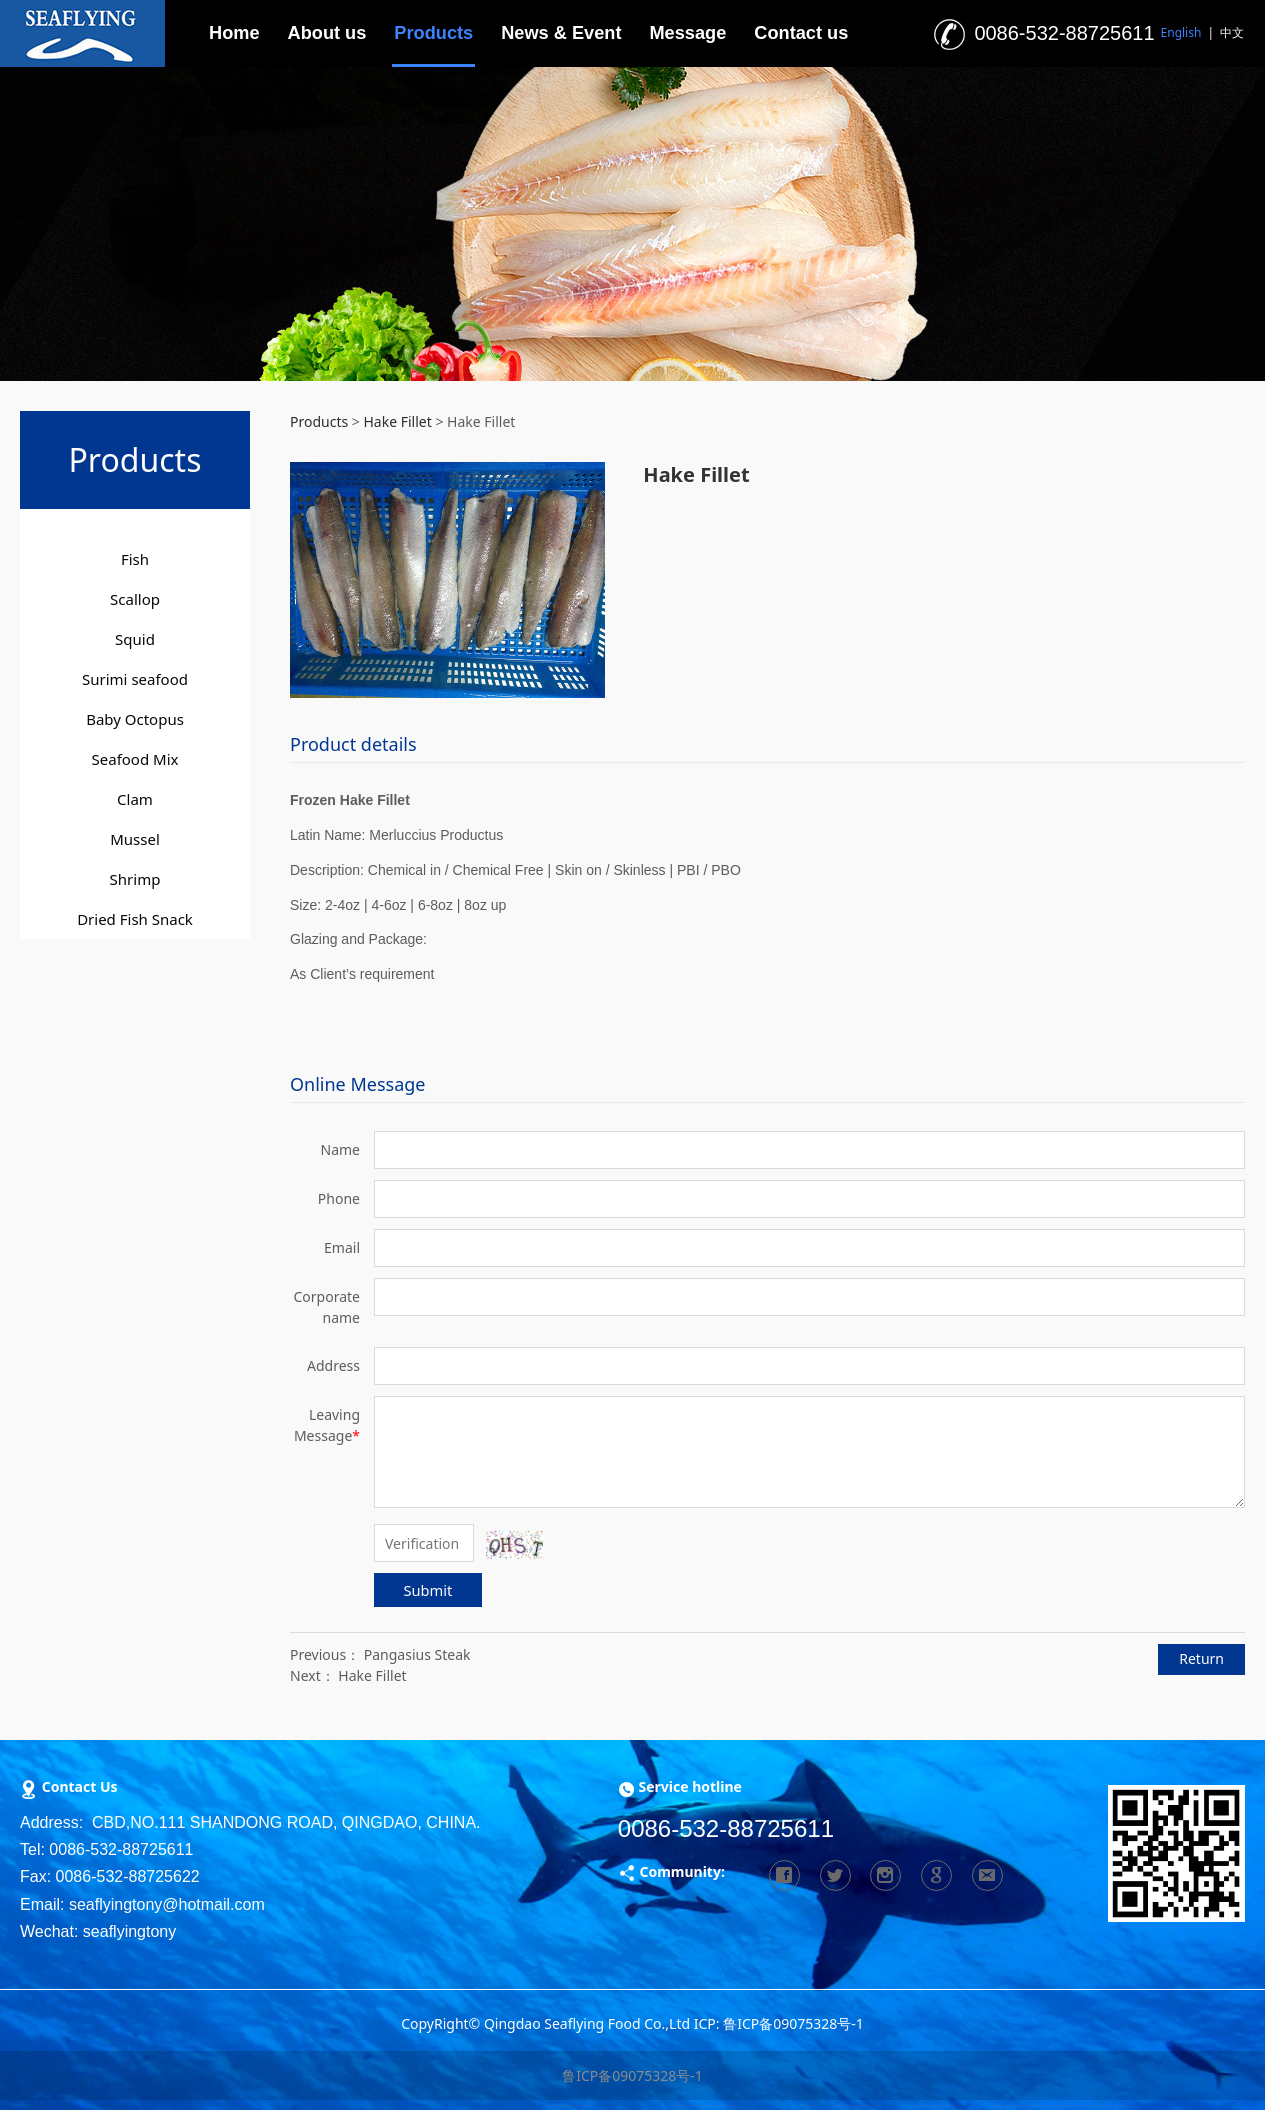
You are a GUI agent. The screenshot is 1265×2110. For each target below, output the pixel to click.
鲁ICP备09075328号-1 (632, 2075)
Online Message (357, 1084)
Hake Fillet (397, 421)
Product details (353, 744)
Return (1201, 1658)
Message (687, 33)
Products (433, 33)
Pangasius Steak (417, 1654)
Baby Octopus (135, 719)
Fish (135, 559)
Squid (135, 639)
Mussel (135, 839)
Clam (135, 799)
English (1181, 32)
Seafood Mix (135, 759)
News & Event (561, 33)
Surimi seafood (135, 679)
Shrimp (135, 879)
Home (234, 33)
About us (327, 33)
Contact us (801, 33)
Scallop (135, 599)
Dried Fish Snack (135, 919)
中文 (1232, 32)
